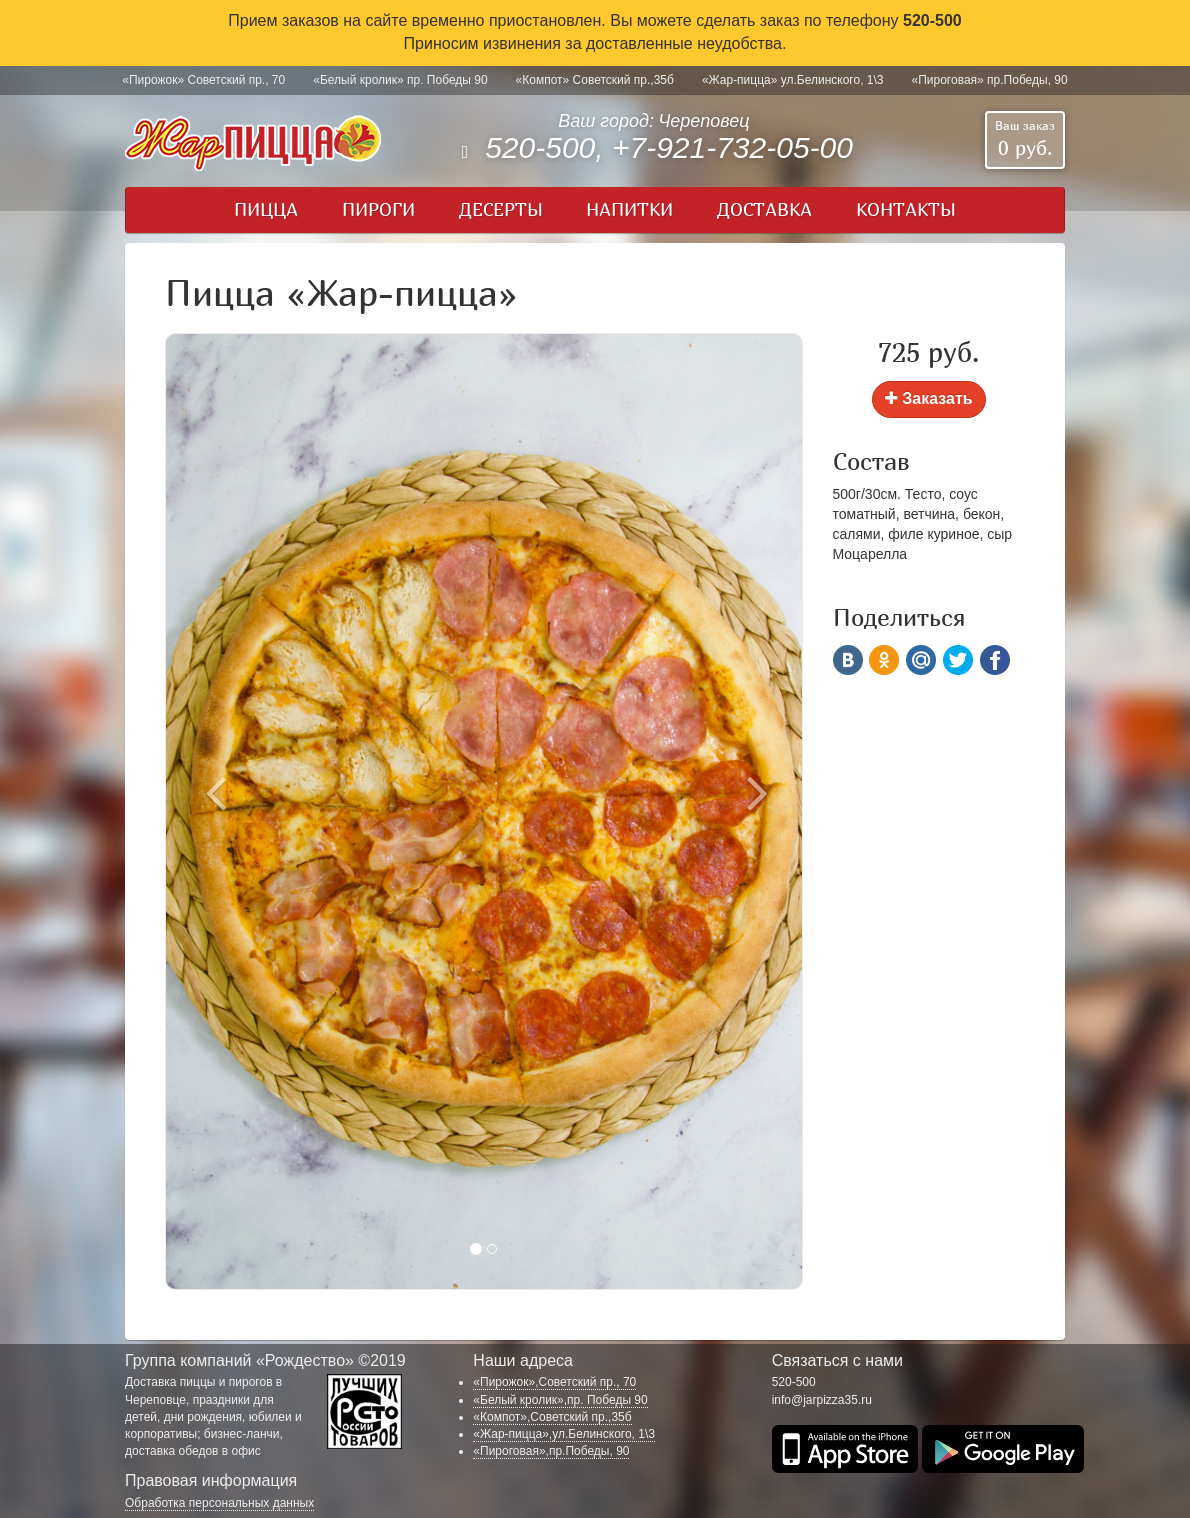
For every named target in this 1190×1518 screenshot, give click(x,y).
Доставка (764, 209)
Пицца (266, 209)
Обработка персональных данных (219, 1503)
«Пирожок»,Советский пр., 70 (554, 1382)
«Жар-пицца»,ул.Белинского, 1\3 (564, 1434)
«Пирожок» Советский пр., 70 (203, 80)
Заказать (929, 398)
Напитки (629, 209)
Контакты (906, 209)
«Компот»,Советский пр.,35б (552, 1417)
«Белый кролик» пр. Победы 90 (400, 80)
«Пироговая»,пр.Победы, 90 (551, 1451)
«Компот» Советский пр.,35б (595, 80)
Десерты (501, 209)
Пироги (378, 209)
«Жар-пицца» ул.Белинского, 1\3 (793, 80)
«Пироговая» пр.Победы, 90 (990, 80)
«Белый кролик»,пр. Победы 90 (560, 1400)
